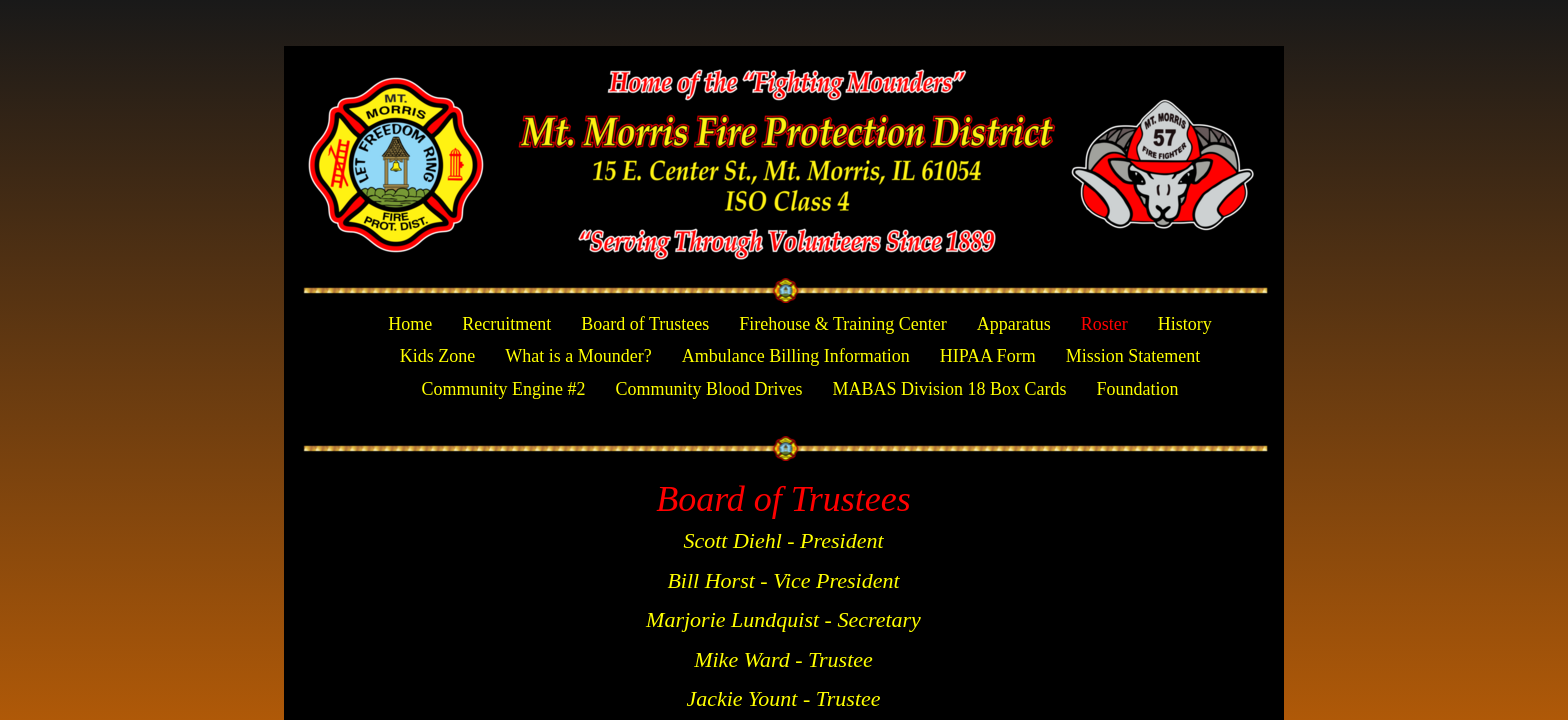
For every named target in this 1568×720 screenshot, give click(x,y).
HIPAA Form (988, 356)
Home (410, 324)
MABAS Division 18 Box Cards (949, 389)
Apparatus (1014, 324)
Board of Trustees (645, 324)
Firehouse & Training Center (843, 324)
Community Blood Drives (708, 389)
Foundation (1138, 389)
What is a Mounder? (578, 356)
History (1185, 324)
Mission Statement (1133, 356)
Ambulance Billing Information (796, 356)
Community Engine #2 (503, 389)
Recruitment (506, 324)
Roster (1104, 324)
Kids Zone (438, 356)
